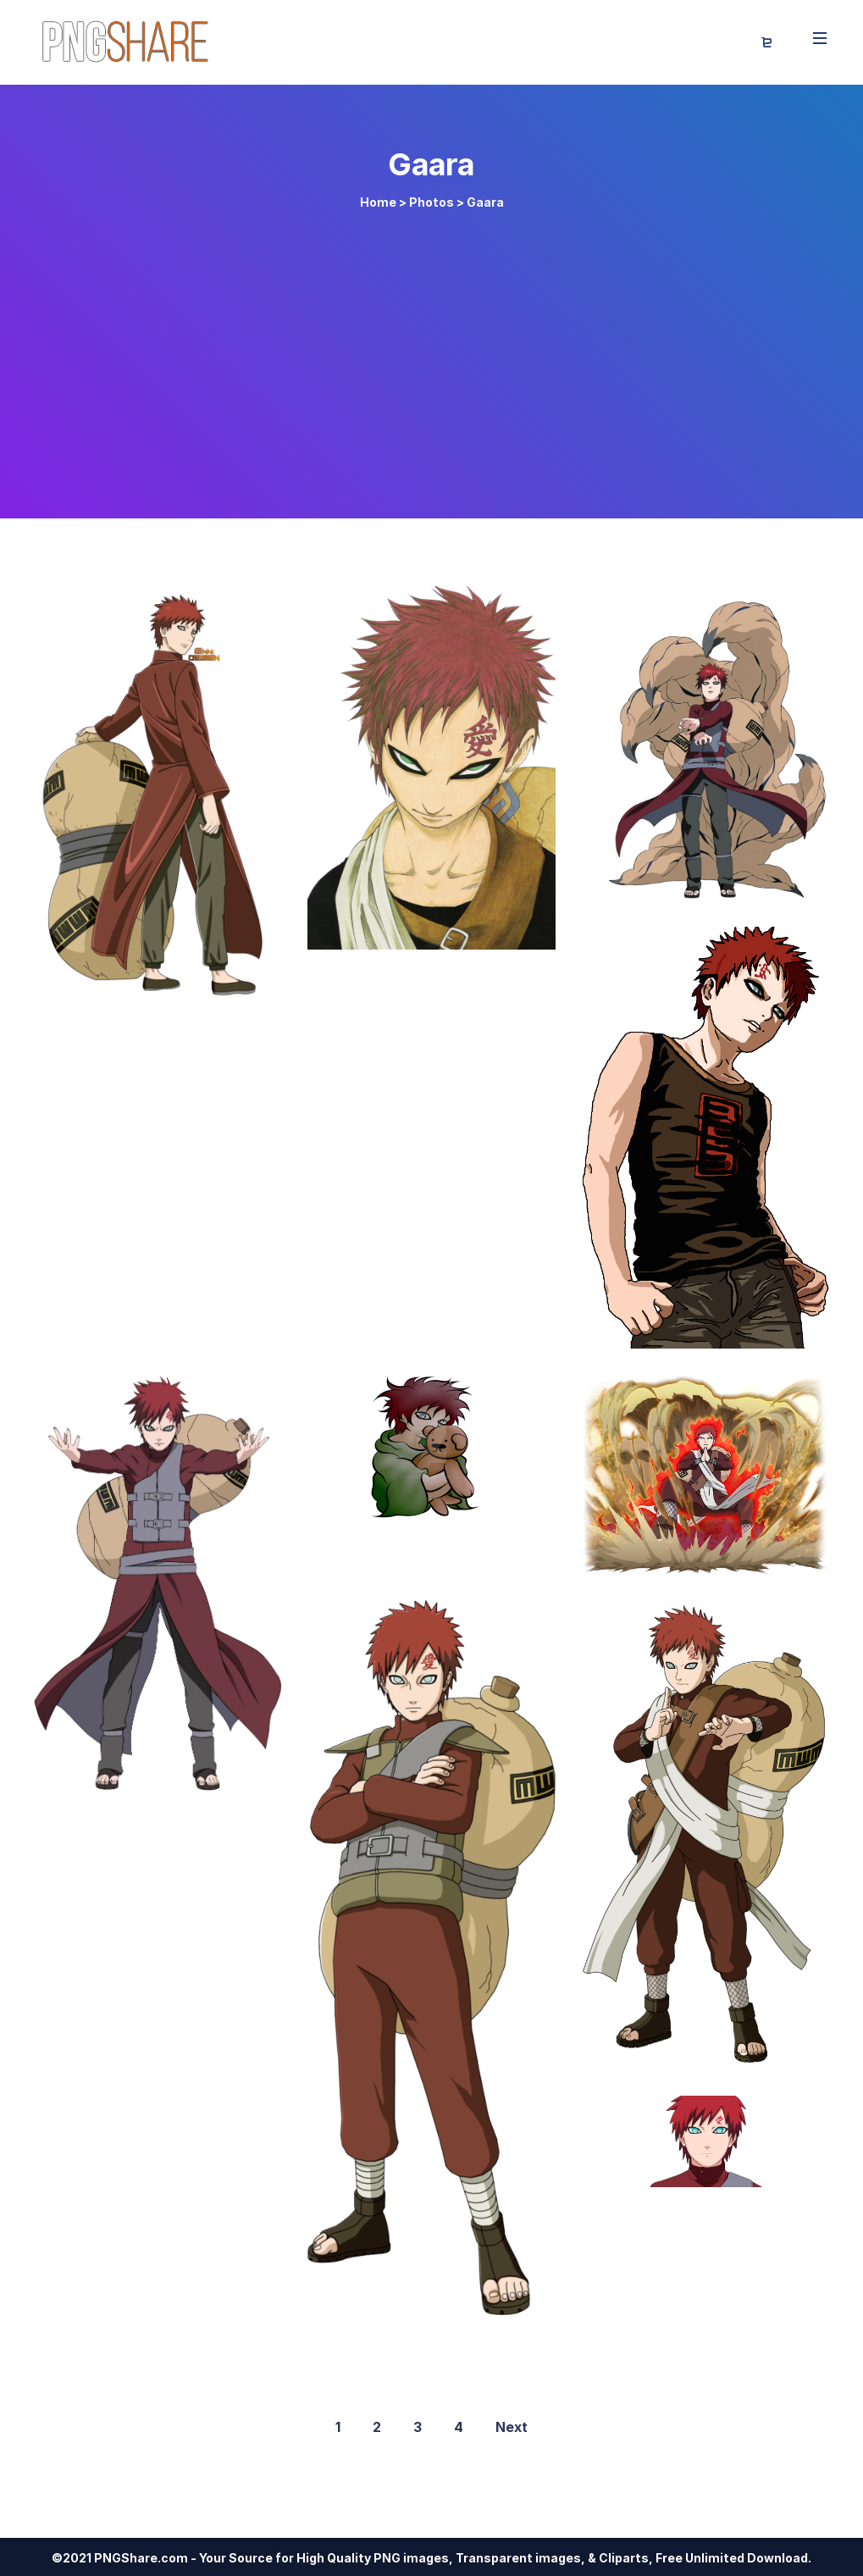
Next (511, 2426)
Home (378, 202)
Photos (431, 202)
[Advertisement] (432, 357)
